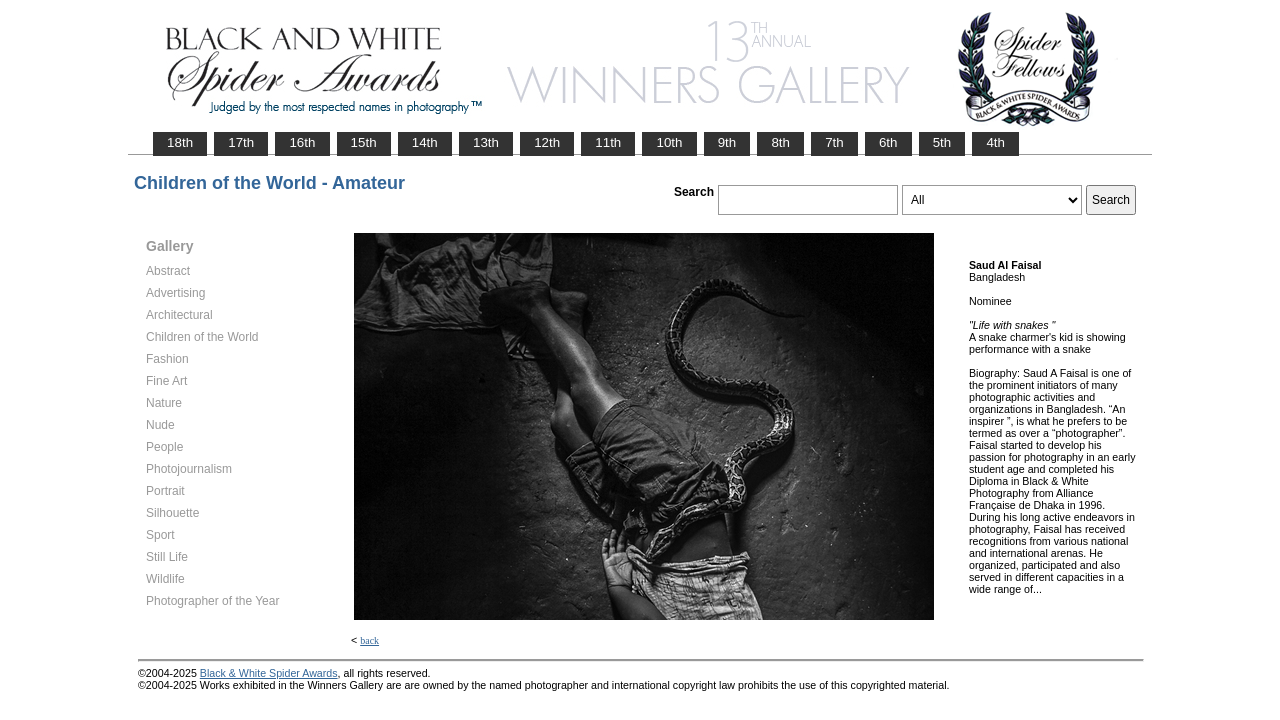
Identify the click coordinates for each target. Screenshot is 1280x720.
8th (780, 142)
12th (547, 142)
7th (834, 142)
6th (888, 142)
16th (302, 142)
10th (669, 142)
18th (180, 142)
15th (364, 142)
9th (727, 142)
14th (425, 142)
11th (608, 142)
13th (486, 142)
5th (942, 142)
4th (995, 142)
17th (241, 142)
